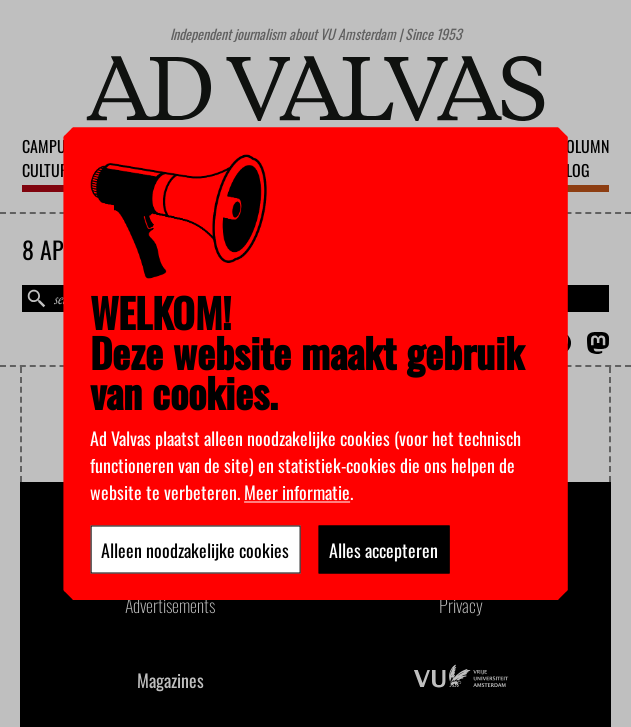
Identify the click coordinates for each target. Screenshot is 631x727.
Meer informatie (297, 491)
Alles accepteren (383, 549)
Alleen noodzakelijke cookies (195, 549)
